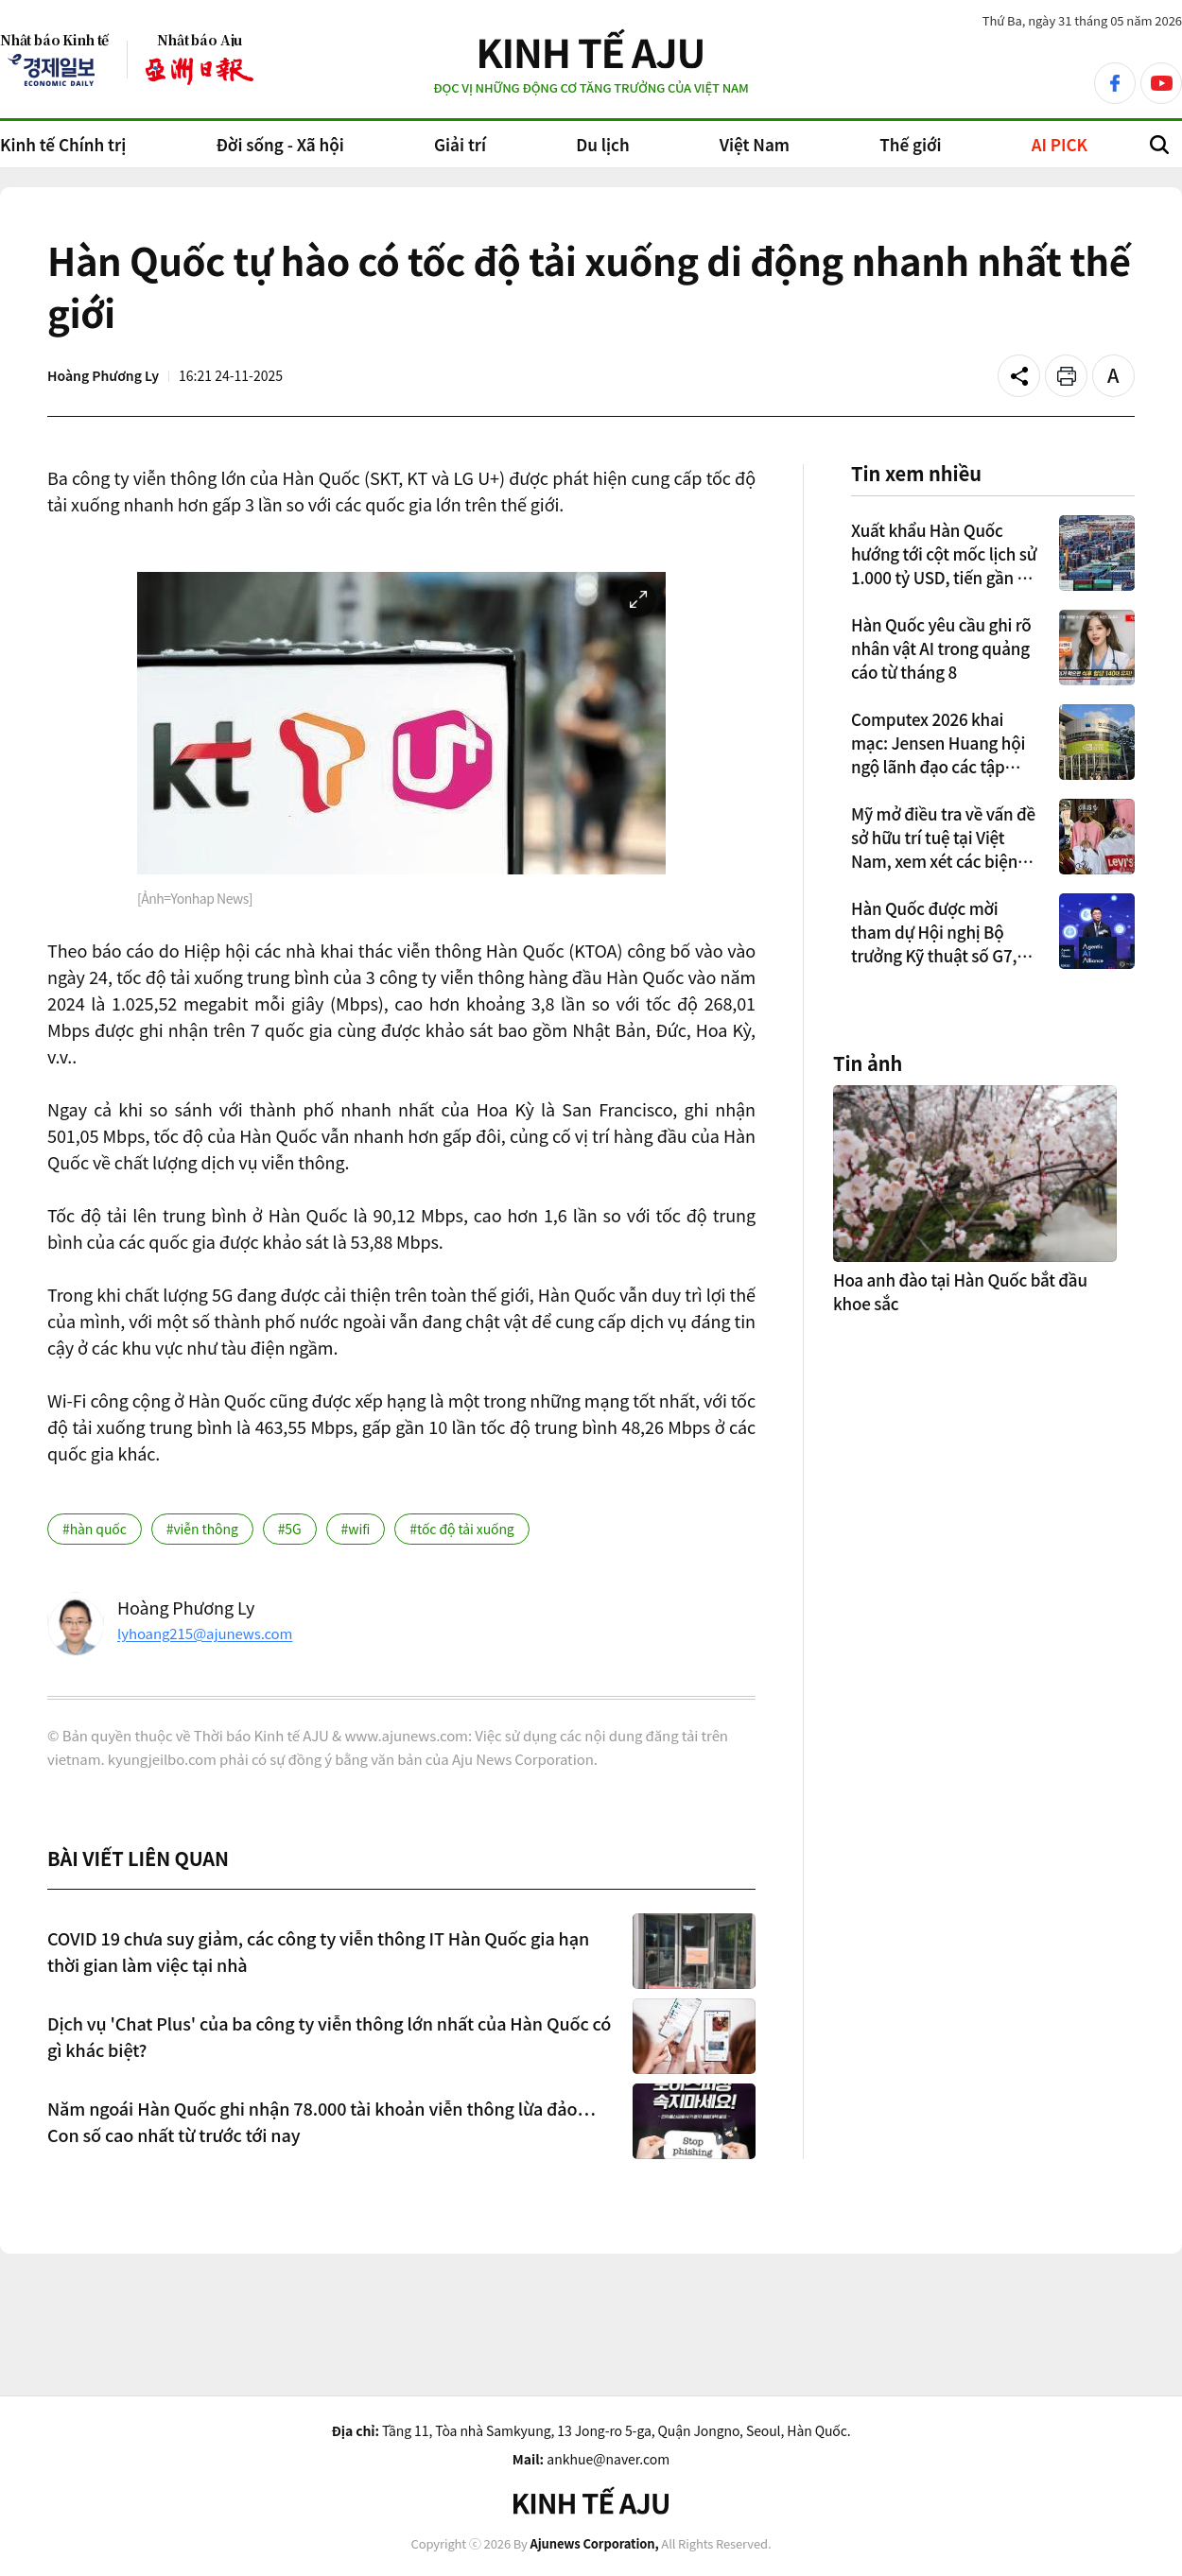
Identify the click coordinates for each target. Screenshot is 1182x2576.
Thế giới (910, 144)
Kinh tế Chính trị (63, 144)
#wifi (356, 1528)
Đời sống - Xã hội (279, 144)
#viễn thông (202, 1528)
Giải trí (460, 144)
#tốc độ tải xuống (461, 1528)
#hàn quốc (94, 1528)
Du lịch (602, 144)
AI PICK (1059, 144)
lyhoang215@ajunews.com (204, 1633)
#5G (290, 1528)
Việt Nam (755, 144)
